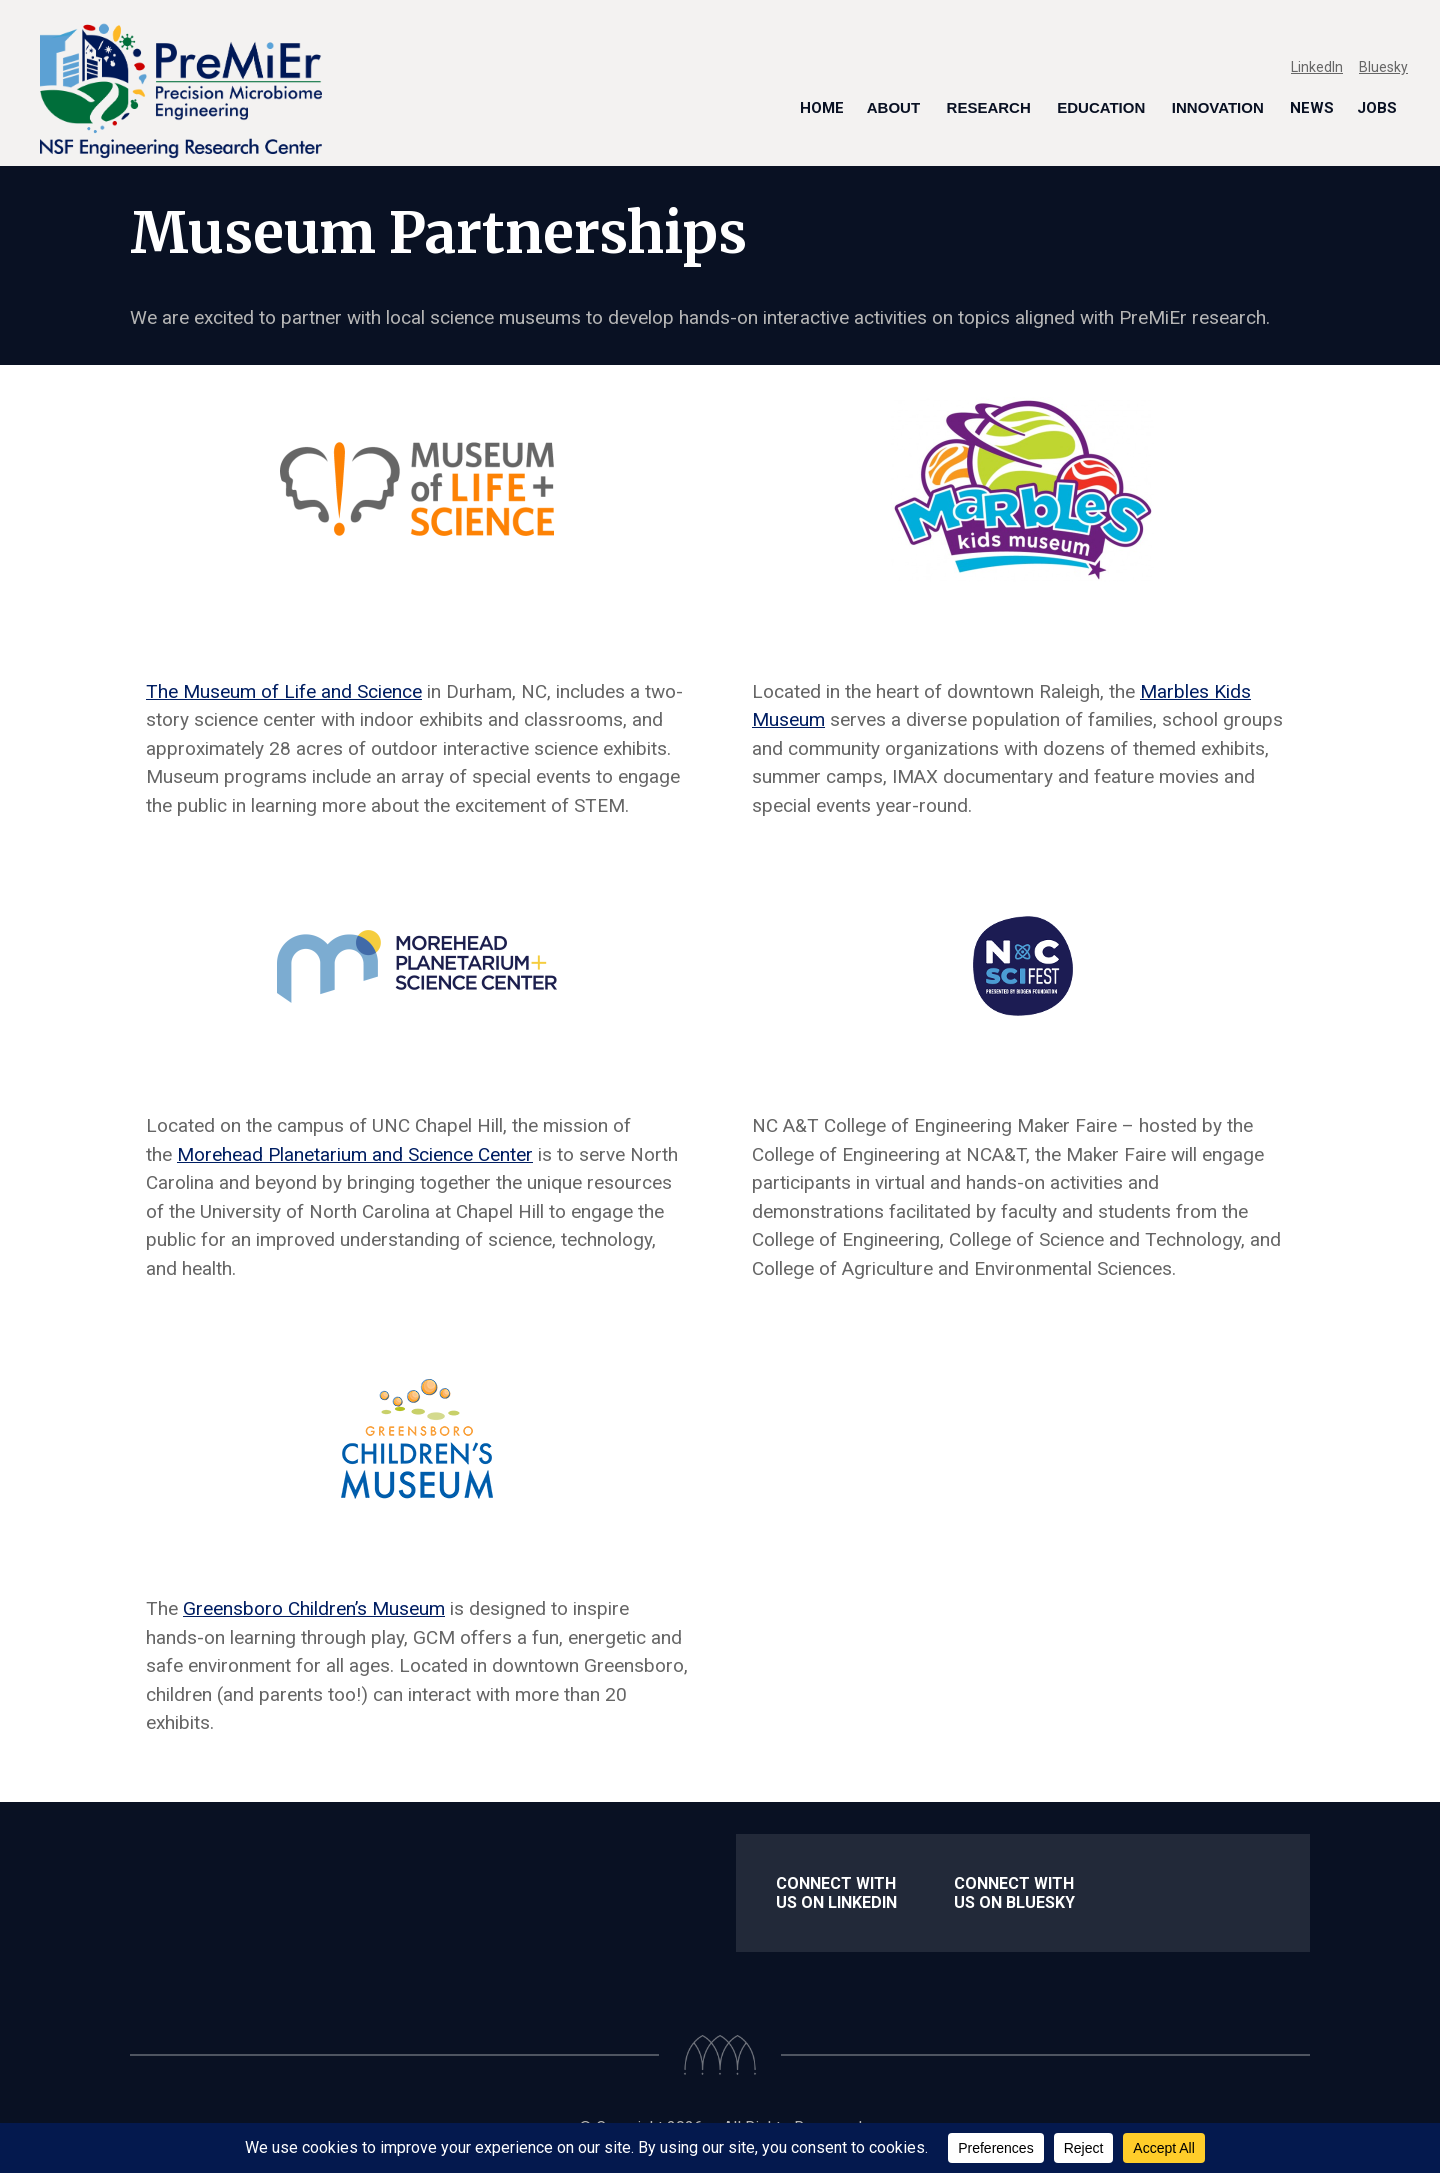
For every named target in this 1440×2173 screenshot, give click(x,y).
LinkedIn (1317, 67)
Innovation (1218, 107)
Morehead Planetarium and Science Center (355, 1154)
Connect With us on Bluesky (1014, 1893)
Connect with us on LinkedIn (836, 1893)
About (893, 107)
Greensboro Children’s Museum (314, 1608)
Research (989, 107)
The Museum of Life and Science (284, 691)
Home (822, 108)
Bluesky (1383, 67)
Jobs (1377, 108)
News (1312, 108)
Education (1101, 107)
